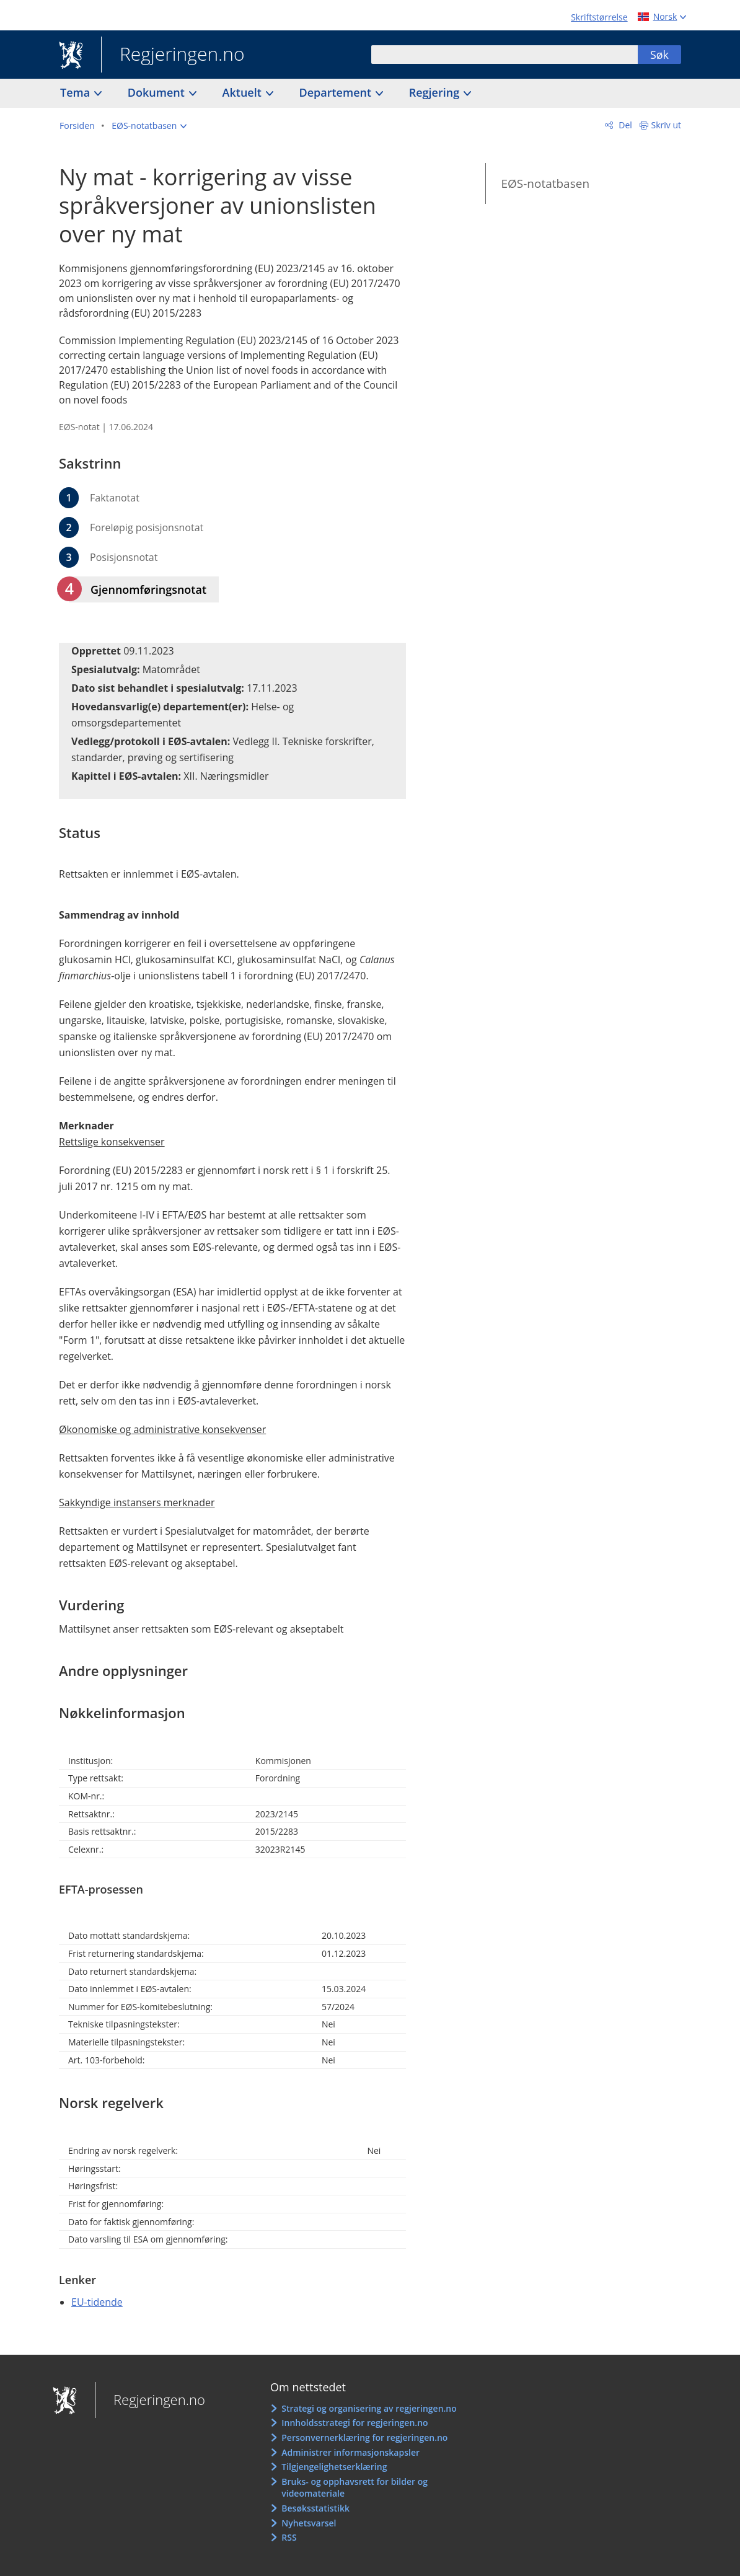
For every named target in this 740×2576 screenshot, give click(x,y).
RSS (288, 2537)
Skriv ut (666, 125)
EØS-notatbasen (545, 183)
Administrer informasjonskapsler (350, 2452)
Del (624, 125)
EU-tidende (97, 2302)
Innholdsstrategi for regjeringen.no (354, 2422)
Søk (659, 54)
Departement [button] (336, 92)
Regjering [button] (435, 92)
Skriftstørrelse (599, 17)
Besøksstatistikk (315, 2508)
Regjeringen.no (173, 55)
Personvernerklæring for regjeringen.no (364, 2437)
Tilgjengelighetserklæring (334, 2466)
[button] (149, 126)
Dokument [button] (158, 92)
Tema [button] (76, 92)
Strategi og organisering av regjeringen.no (369, 2408)
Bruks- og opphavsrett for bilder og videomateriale (354, 2488)
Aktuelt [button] (243, 92)
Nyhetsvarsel (308, 2523)
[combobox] (504, 54)
